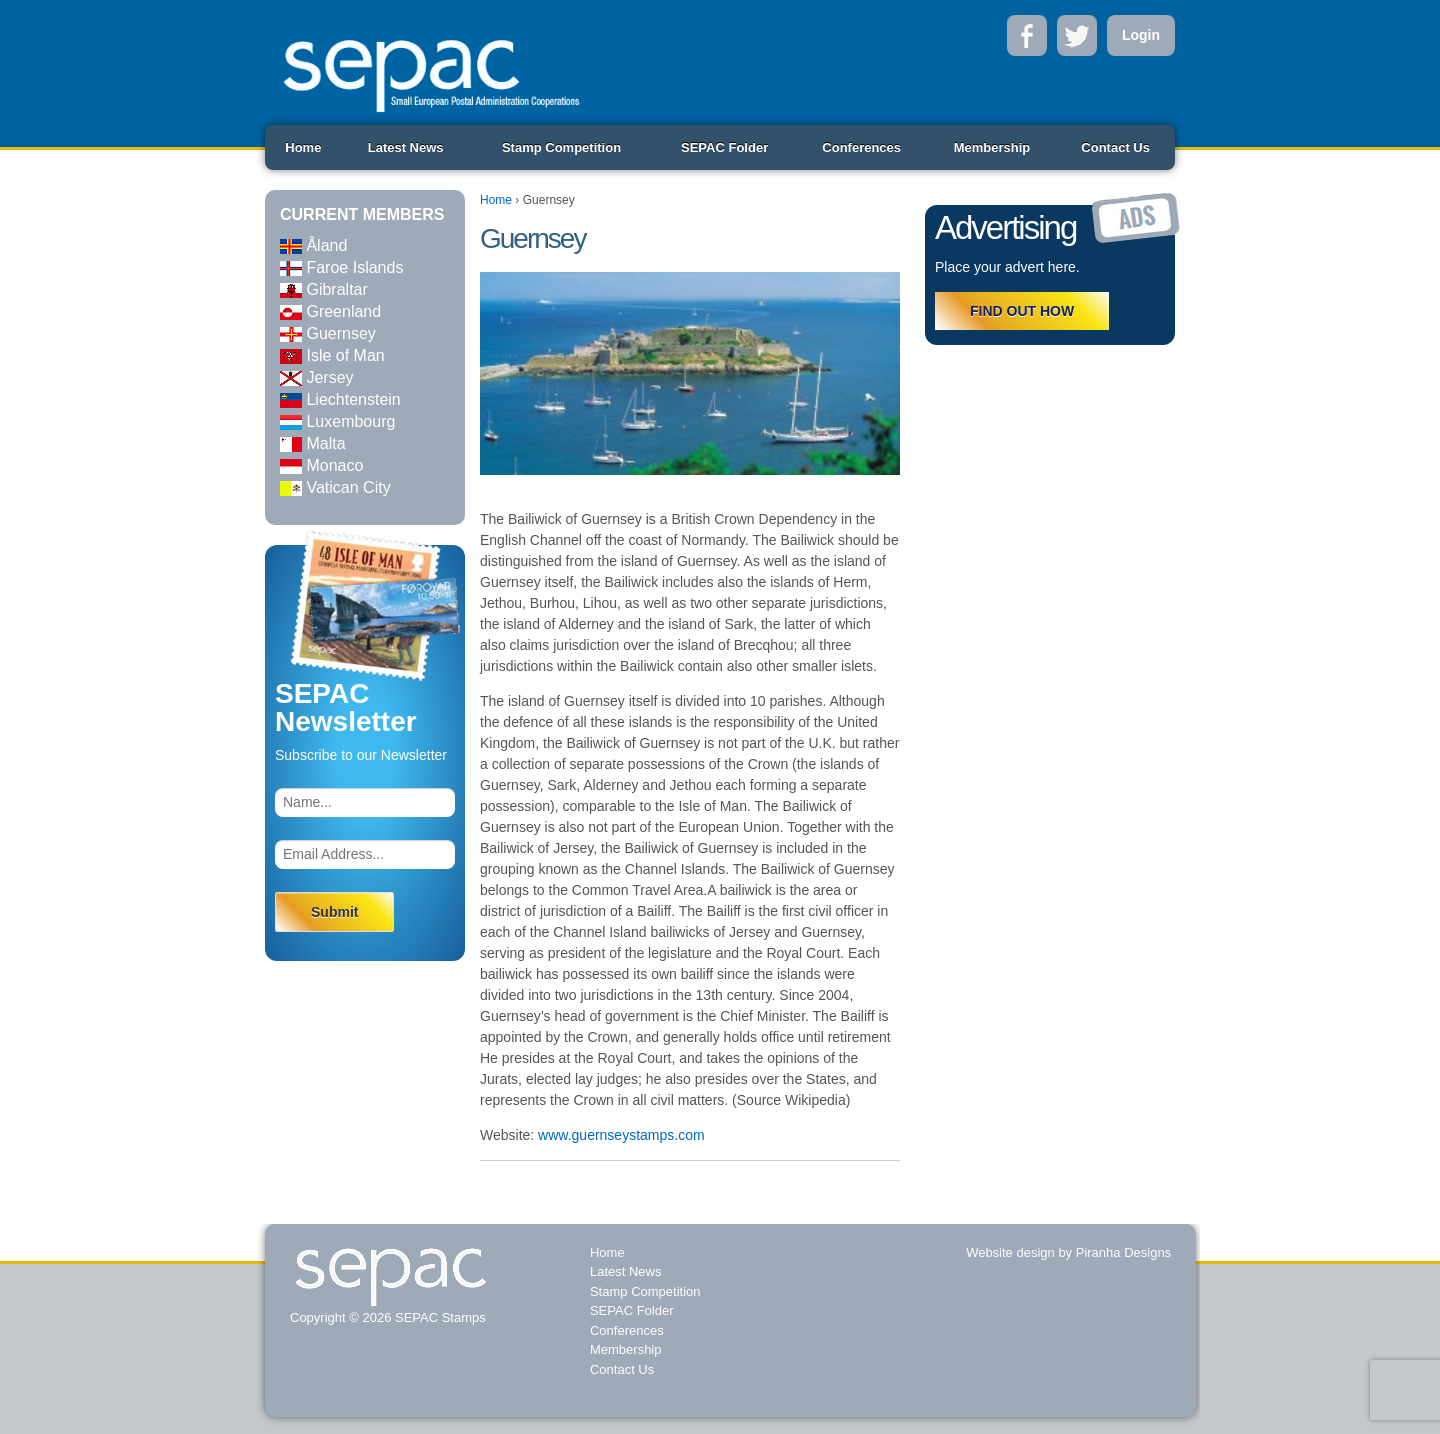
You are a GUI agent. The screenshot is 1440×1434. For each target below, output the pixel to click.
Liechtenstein (340, 399)
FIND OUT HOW (1022, 311)
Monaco (321, 465)
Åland (313, 245)
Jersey (317, 377)
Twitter (1077, 35)
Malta (313, 443)
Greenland (330, 311)
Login (1141, 35)
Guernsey (328, 333)
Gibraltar (324, 289)
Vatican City (335, 487)
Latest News (406, 147)
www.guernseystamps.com (621, 1135)
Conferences (861, 147)
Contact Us (1115, 147)
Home (303, 147)
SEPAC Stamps (438, 1317)
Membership (992, 147)
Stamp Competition (561, 147)
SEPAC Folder (724, 147)
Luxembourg (337, 421)
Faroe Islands (341, 267)
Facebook (1027, 35)
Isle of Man (332, 355)
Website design (1010, 1252)
